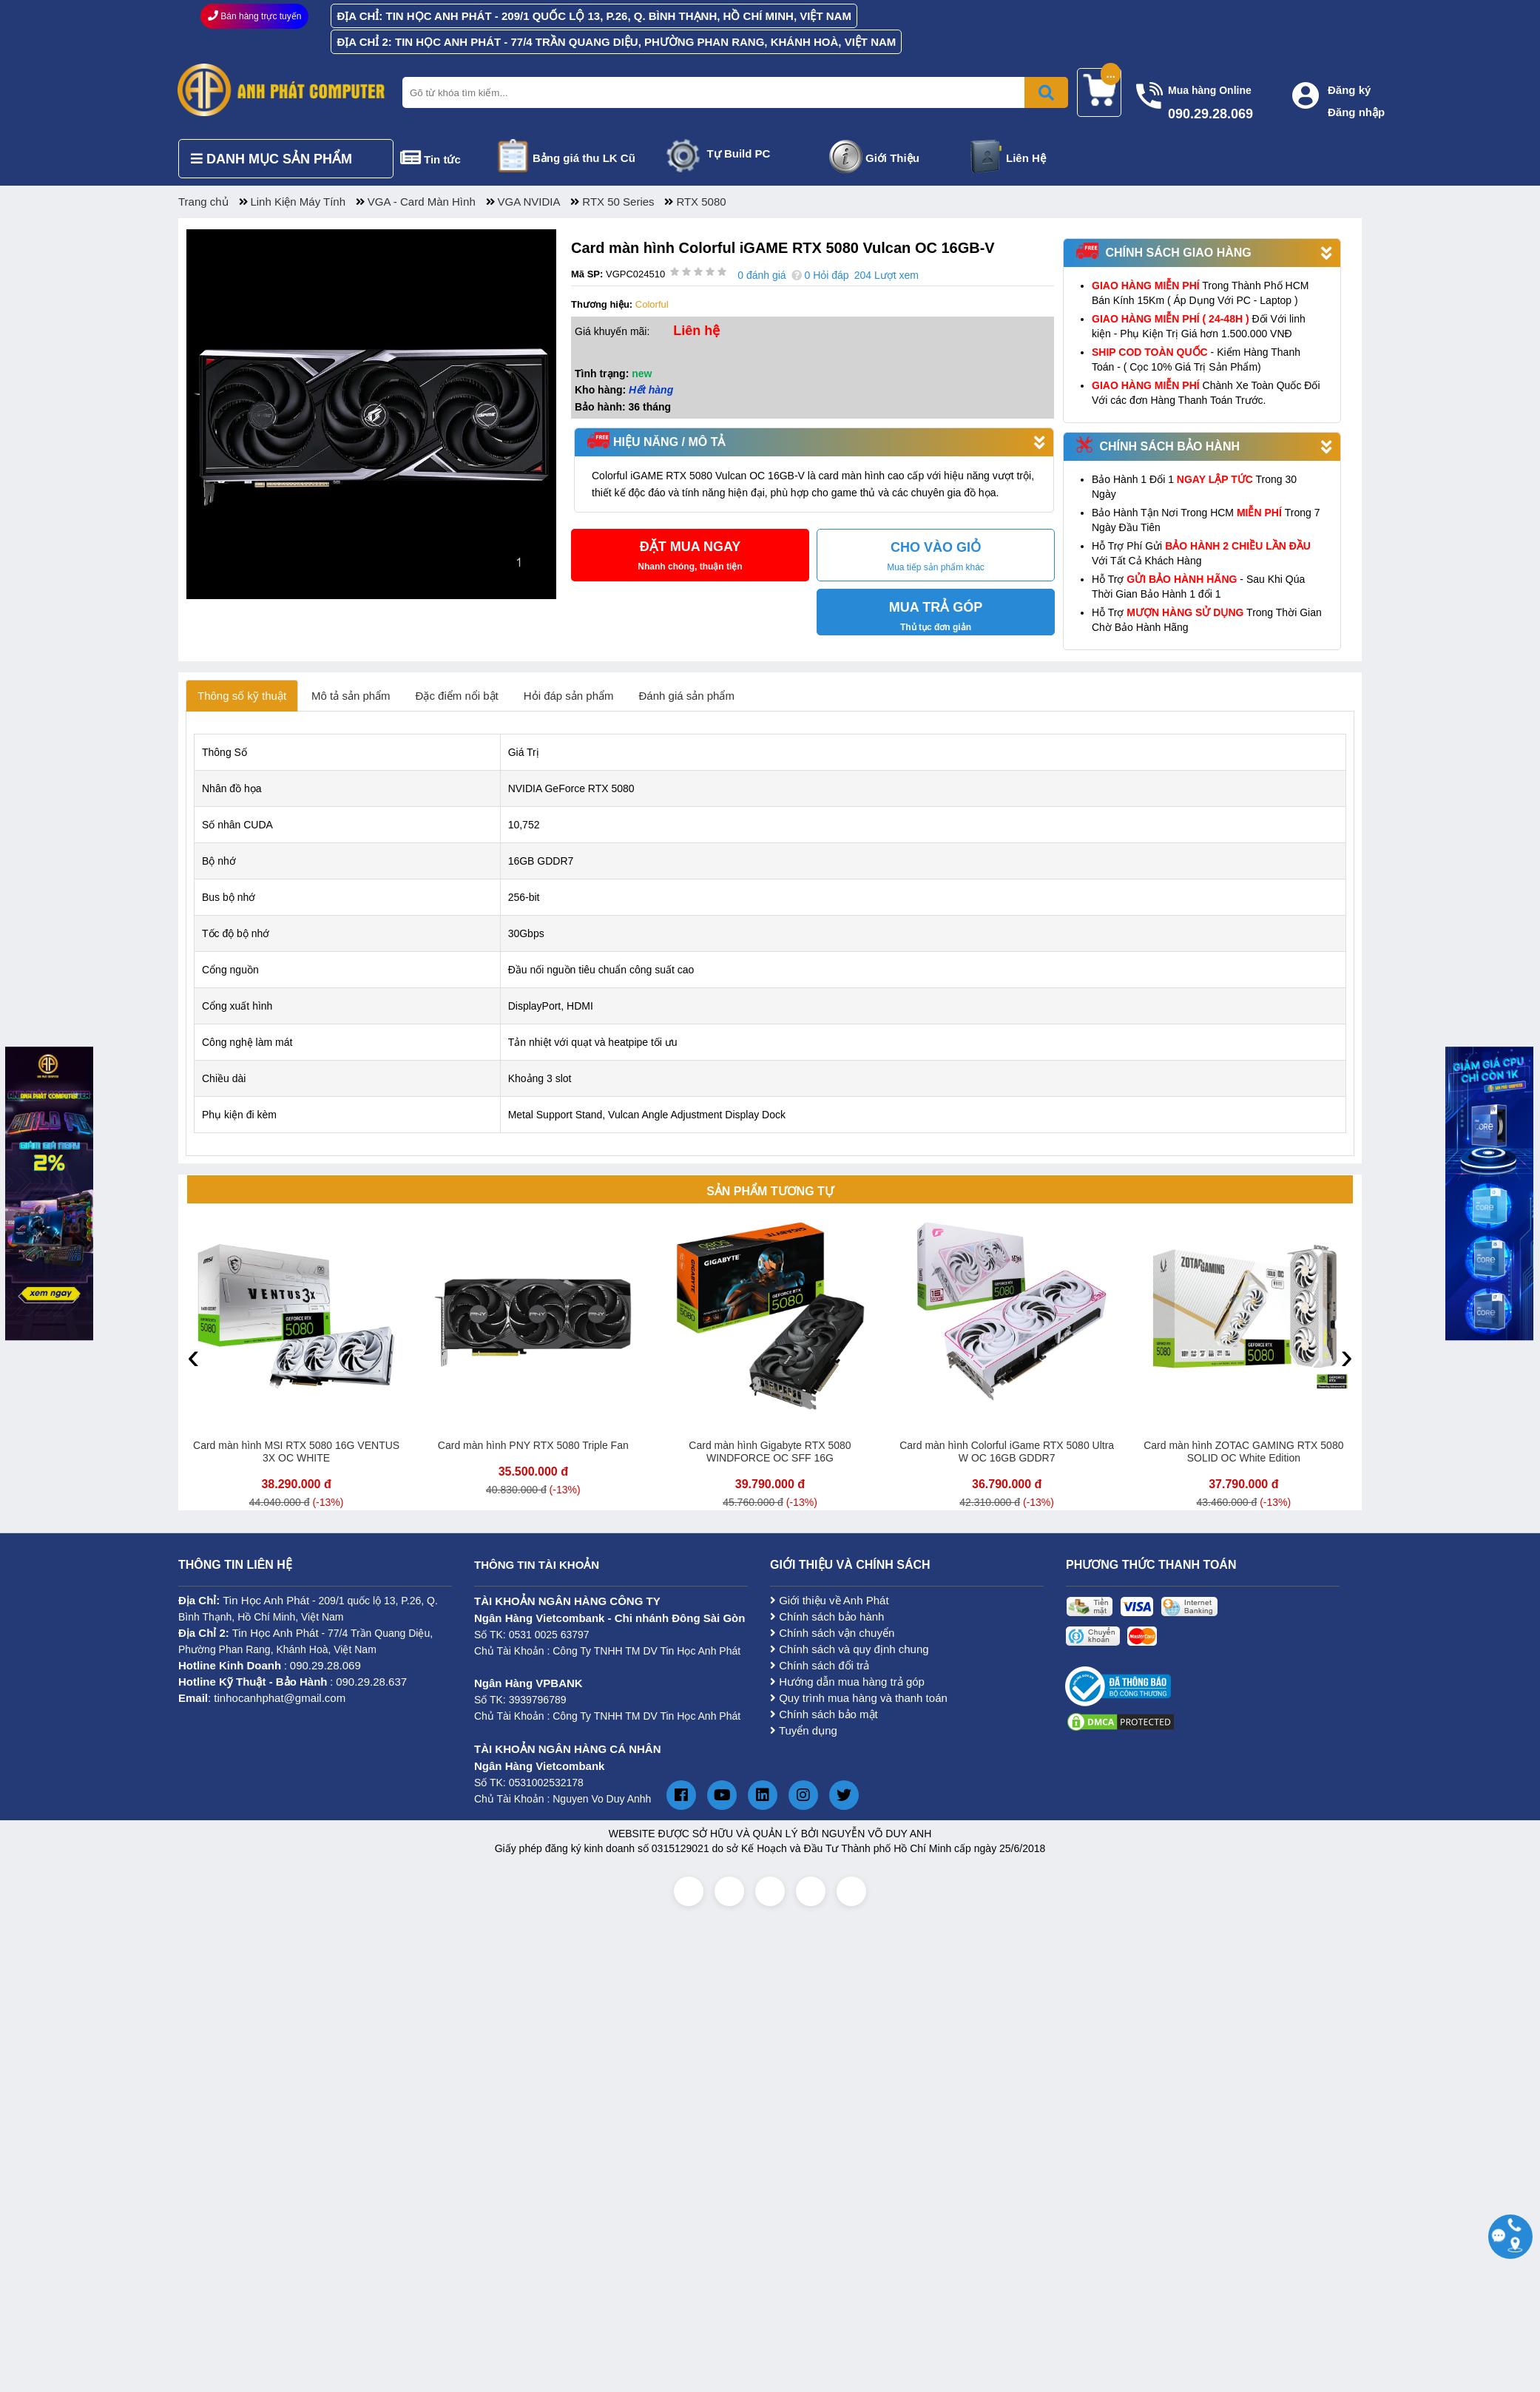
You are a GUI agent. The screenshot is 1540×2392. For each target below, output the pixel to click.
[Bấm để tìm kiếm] (1046, 92)
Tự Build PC (739, 153)
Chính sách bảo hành (827, 1616)
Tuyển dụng (803, 1730)
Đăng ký (1349, 90)
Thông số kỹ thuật (241, 695)
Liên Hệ (1026, 158)
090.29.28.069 (325, 1665)
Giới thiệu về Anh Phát (829, 1600)
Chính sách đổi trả (819, 1665)
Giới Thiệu (892, 158)
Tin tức (442, 159)
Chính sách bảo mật (824, 1714)
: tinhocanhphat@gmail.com (261, 1698)
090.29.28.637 (371, 1681)
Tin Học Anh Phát (266, 1600)
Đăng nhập (1356, 112)
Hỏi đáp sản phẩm (569, 695)
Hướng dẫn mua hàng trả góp (847, 1681)
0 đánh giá (761, 275)
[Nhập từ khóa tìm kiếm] (732, 92)
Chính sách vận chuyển (832, 1632)
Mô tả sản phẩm (351, 695)
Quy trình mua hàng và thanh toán (859, 1698)
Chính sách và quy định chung (849, 1649)
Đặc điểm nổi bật (457, 695)
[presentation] (193, 1355)
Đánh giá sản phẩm (686, 695)
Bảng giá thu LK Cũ (584, 158)
